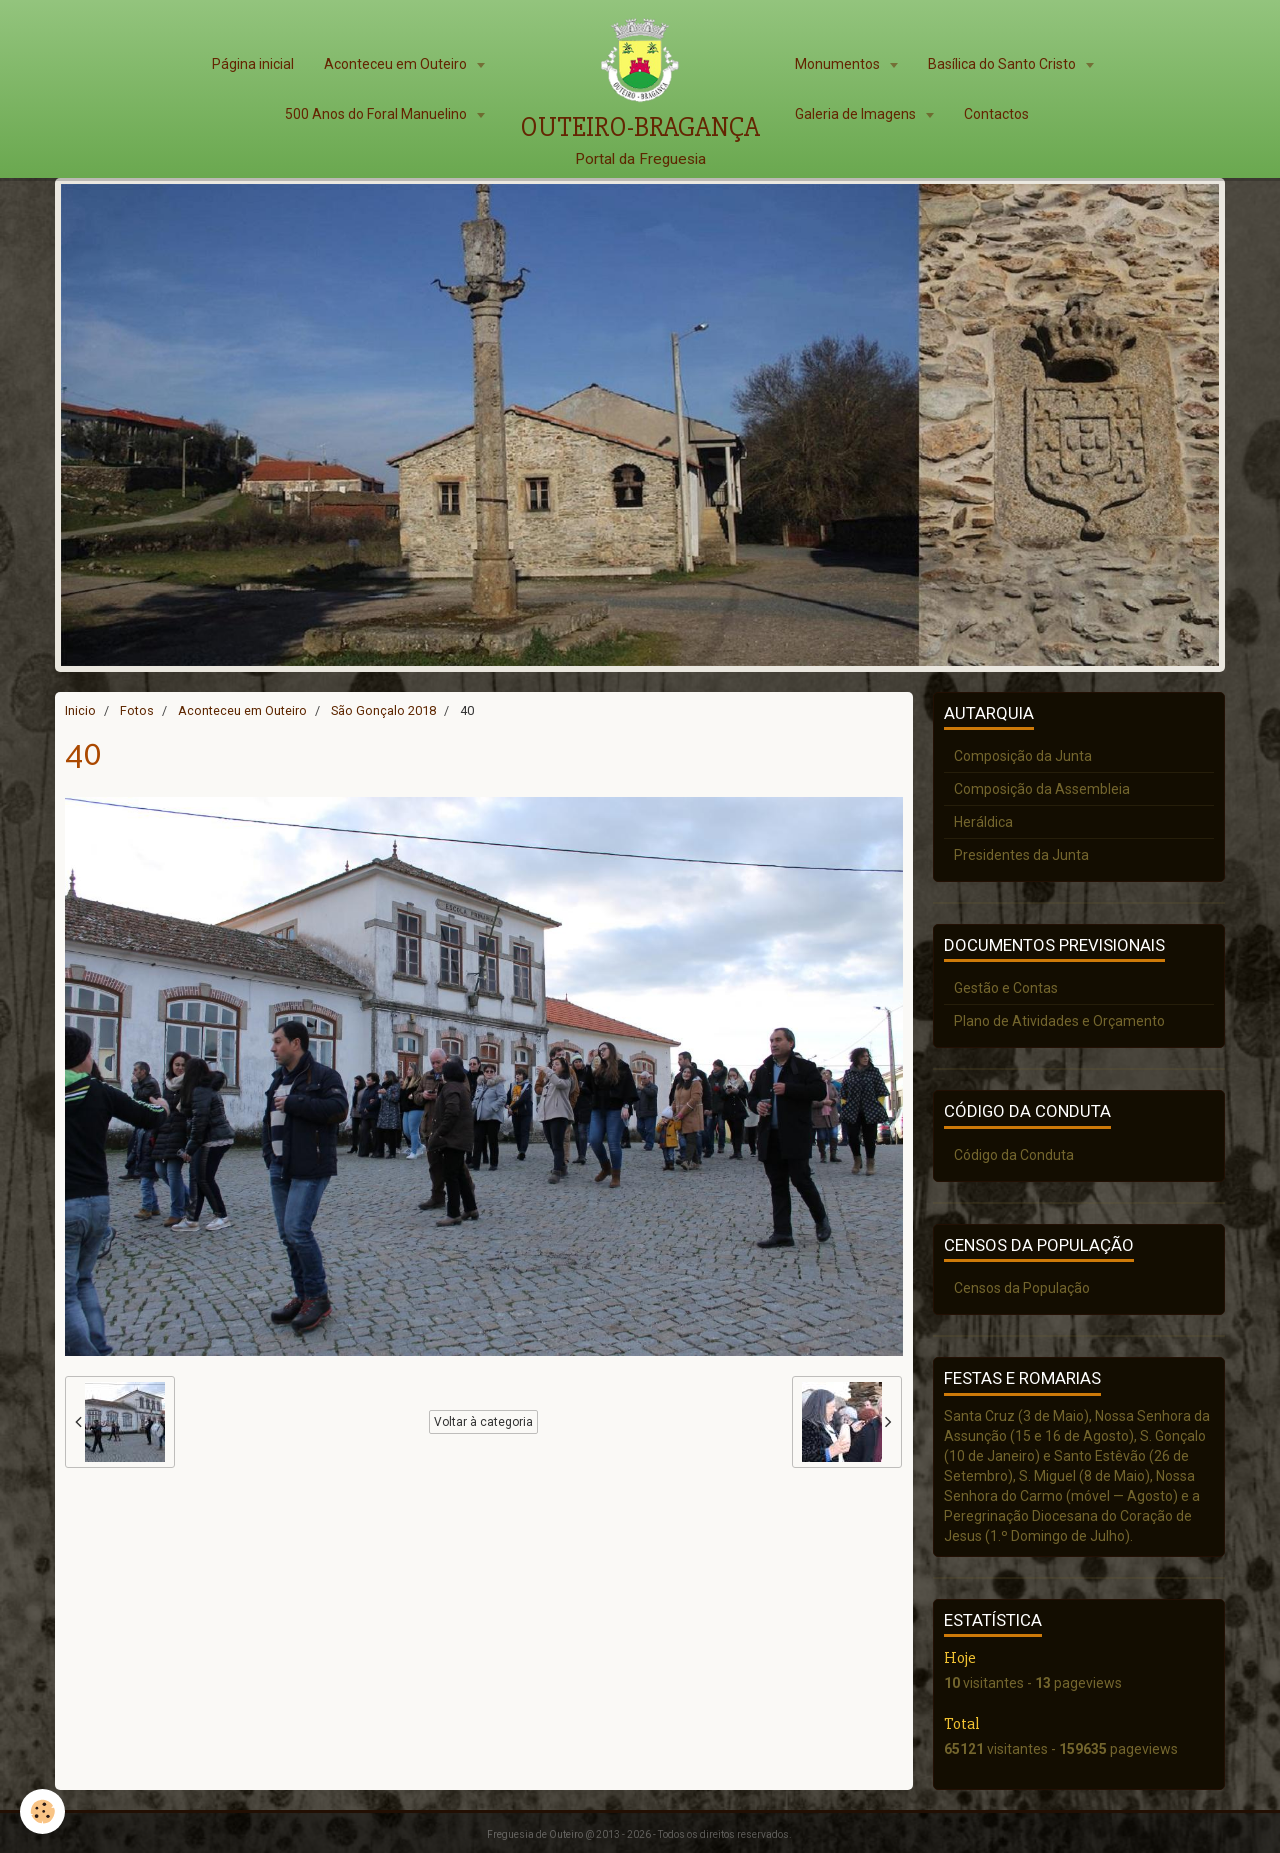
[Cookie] (42, 1811)
